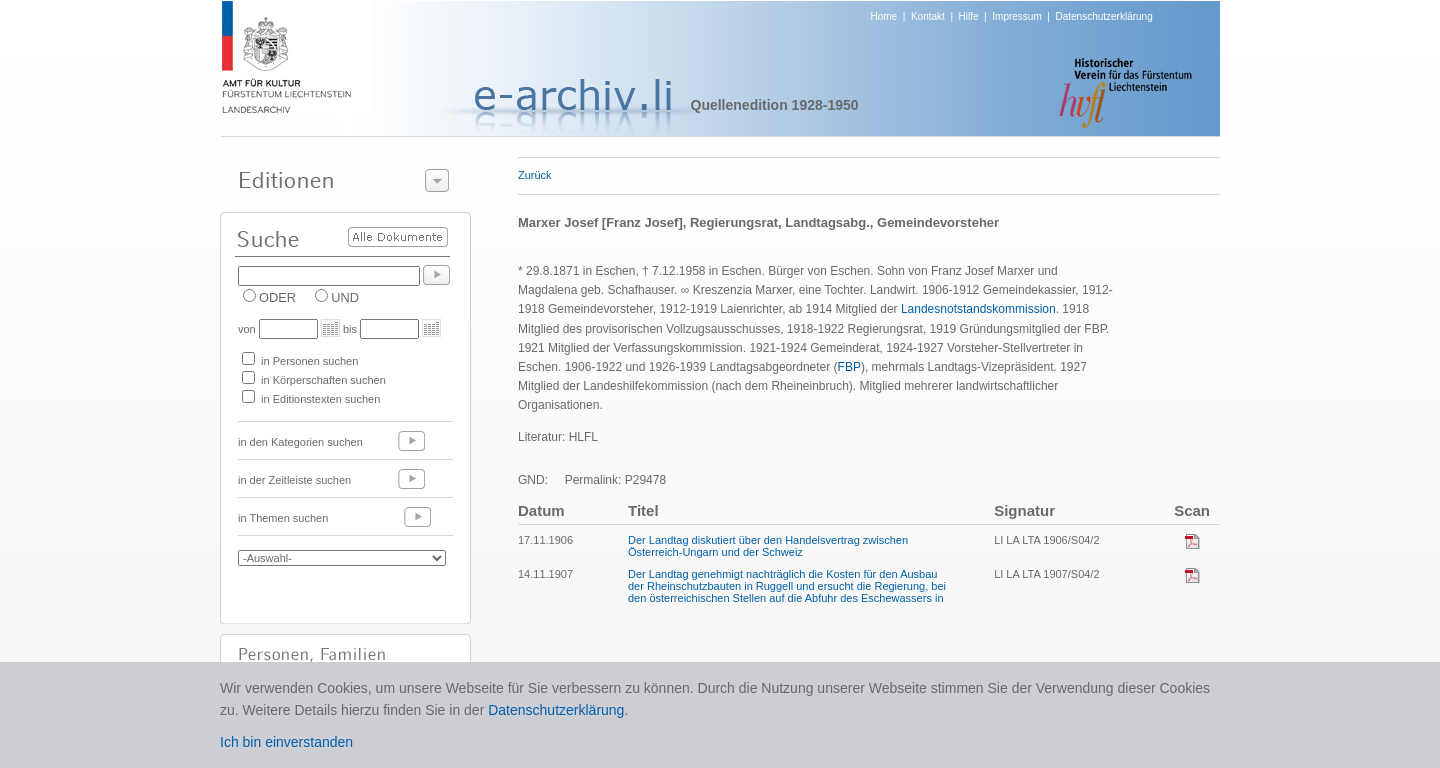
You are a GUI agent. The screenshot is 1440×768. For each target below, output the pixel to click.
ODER (277, 297)
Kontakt (928, 16)
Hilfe (969, 16)
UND (345, 297)
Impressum (1016, 16)
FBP (849, 367)
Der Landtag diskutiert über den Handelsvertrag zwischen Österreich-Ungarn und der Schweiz (768, 546)
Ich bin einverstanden (286, 742)
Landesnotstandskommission (978, 309)
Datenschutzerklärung (1103, 16)
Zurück (535, 175)
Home (884, 16)
